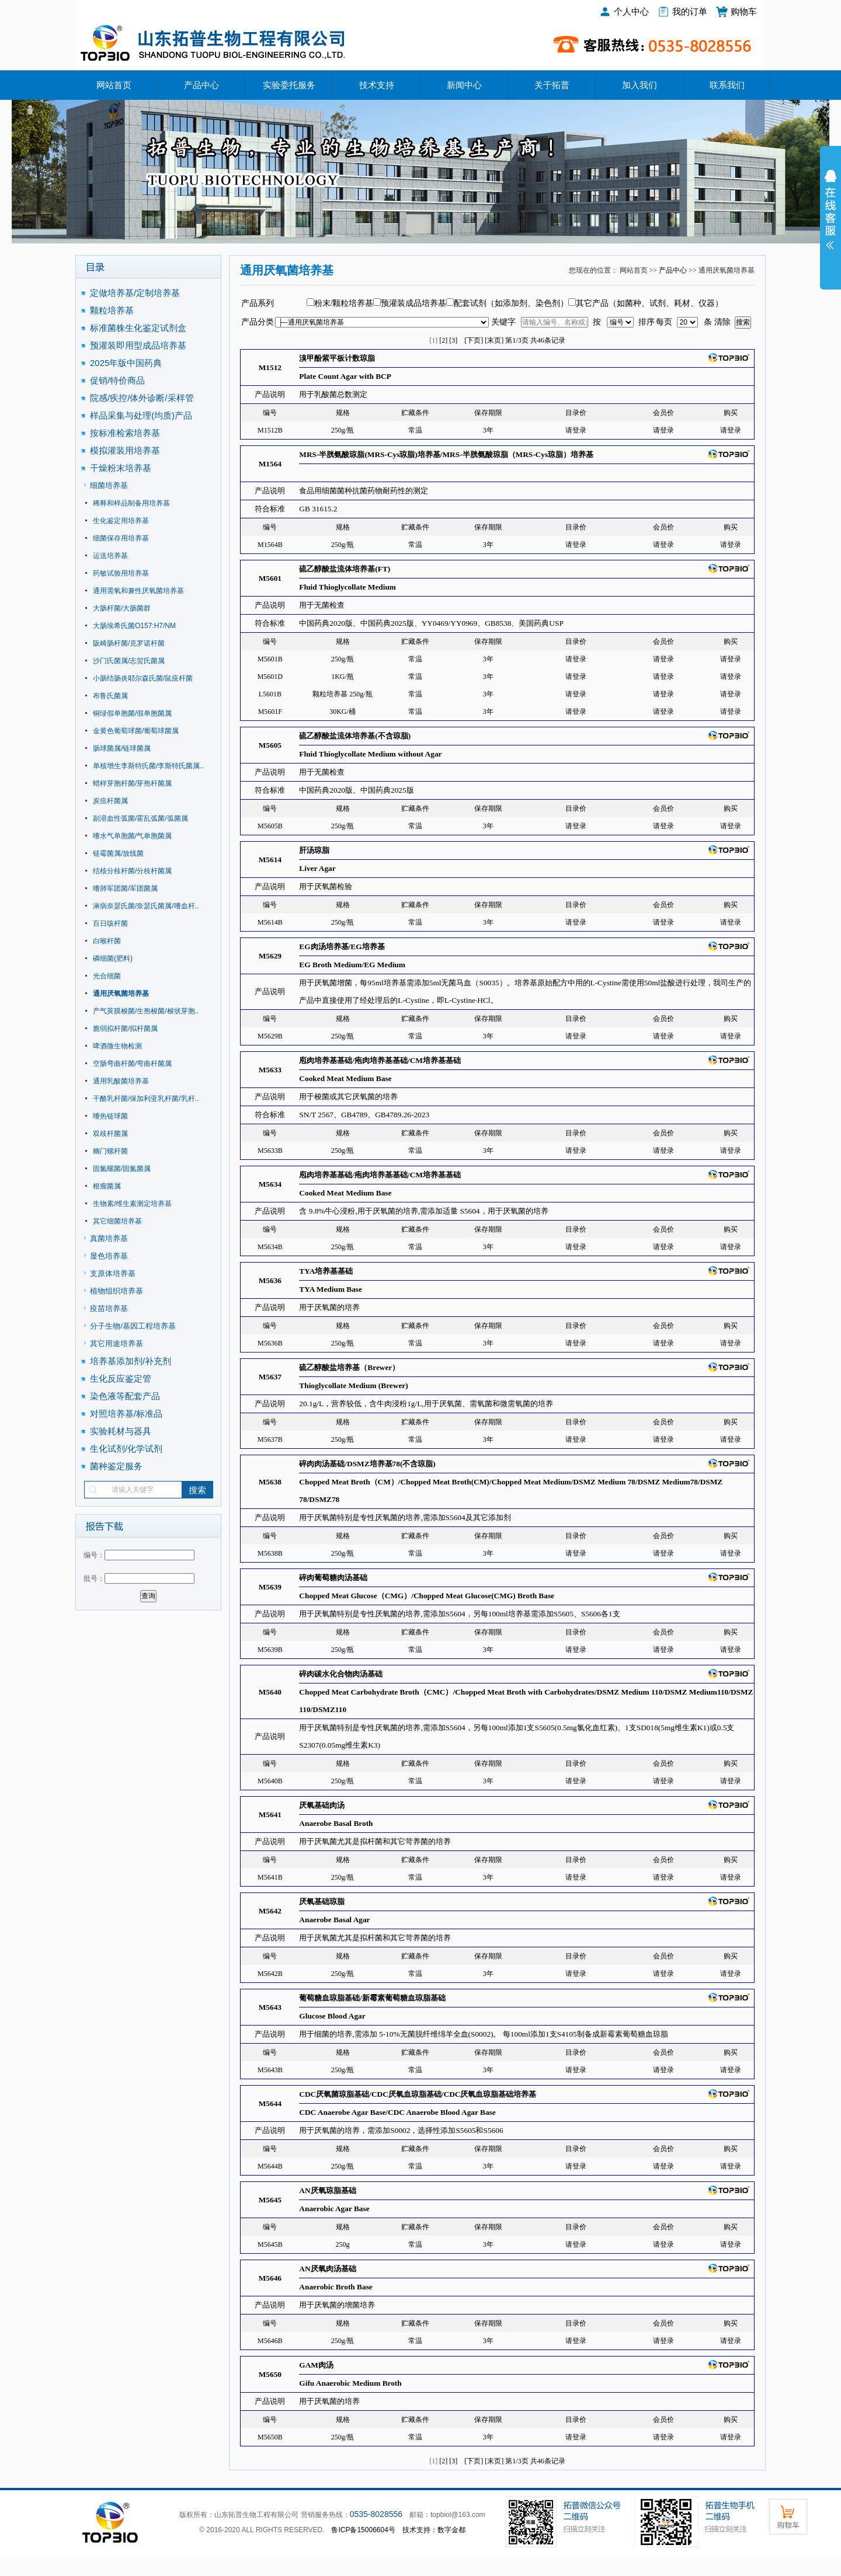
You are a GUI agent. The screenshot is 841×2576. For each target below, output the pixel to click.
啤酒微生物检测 (117, 1046)
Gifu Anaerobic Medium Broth (350, 2383)
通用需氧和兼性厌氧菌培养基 (138, 591)
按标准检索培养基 (125, 433)
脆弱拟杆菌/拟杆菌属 (125, 1028)
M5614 (270, 859)
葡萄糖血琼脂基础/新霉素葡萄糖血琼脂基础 (372, 1997)
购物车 (744, 11)
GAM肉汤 (316, 2365)
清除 (722, 322)
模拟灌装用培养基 (125, 450)
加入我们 (639, 85)
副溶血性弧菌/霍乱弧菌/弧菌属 (140, 818)
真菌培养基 (109, 1238)
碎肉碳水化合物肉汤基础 (341, 1673)
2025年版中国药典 (127, 363)
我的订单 (689, 11)
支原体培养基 (112, 1273)
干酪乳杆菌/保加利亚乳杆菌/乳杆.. (146, 1098)
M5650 (270, 2374)
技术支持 (376, 85)
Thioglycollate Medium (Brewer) (353, 1385)
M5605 (270, 745)
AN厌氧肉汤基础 (327, 2268)
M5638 (270, 1481)
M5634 (270, 1184)
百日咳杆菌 (110, 923)
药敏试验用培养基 (121, 573)
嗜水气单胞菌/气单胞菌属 (132, 836)
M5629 (270, 955)
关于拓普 (551, 85)
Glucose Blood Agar (332, 2016)
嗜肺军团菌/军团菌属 (125, 888)
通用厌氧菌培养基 (121, 993)
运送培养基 (110, 556)
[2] (443, 340)
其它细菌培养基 (117, 1221)
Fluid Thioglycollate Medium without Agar (370, 754)
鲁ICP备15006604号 (363, 2530)
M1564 (270, 463)
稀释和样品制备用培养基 (131, 503)
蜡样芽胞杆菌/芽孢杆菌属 (132, 783)
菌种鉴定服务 (116, 1466)
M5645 (270, 2199)
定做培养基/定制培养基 (136, 293)
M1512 (270, 367)
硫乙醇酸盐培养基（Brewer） (349, 1367)
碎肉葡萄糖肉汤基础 (333, 1577)
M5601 (270, 578)
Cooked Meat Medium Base (345, 1078)
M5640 (270, 1692)
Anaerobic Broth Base (335, 2286)
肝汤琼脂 (314, 850)
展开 (830, 217)
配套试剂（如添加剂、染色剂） (511, 303)
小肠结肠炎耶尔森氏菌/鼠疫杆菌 (143, 678)
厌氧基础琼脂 (322, 1901)
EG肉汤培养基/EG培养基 (341, 946)
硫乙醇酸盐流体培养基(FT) (344, 568)
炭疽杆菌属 (110, 801)
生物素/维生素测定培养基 (132, 1204)
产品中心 (201, 85)
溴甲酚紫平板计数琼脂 (337, 358)
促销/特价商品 (117, 380)
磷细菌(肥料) (113, 958)
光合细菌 (107, 976)
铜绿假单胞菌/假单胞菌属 (132, 713)
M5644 (270, 2103)
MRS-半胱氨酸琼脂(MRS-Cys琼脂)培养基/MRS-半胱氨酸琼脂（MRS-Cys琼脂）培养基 (446, 454)
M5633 (270, 1069)
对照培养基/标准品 (126, 1413)
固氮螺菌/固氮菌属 (122, 1169)
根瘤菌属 (107, 1186)
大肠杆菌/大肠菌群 (122, 608)
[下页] (473, 340)
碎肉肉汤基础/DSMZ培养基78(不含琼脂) (367, 1463)
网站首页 (113, 85)
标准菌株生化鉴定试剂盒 (138, 328)
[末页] (494, 340)
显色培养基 (109, 1256)
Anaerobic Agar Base (334, 2208)
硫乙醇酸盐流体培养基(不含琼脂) (355, 735)
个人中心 (631, 11)
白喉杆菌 (107, 941)
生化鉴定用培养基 (121, 521)
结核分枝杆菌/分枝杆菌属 (132, 871)
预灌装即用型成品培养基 (138, 345)
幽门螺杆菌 (110, 1151)
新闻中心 (464, 85)
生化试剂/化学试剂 (126, 1448)
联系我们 (727, 85)
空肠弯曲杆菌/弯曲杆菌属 (132, 1063)
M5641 (270, 1814)
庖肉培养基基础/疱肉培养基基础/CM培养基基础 (380, 1060)
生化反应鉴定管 (120, 1378)
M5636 (270, 1280)
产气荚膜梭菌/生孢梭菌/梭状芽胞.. (146, 1011)
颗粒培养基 (112, 310)
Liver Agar (317, 868)
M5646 (270, 2278)
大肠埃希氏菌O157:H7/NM (134, 626)
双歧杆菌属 (110, 1134)
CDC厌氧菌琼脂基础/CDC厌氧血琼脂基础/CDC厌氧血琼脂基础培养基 (417, 2094)
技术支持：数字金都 (433, 2530)
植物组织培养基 (116, 1291)
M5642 (270, 1910)
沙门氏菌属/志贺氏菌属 (129, 661)
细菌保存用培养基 (121, 538)
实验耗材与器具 (120, 1431)
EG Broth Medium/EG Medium (352, 964)
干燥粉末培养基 (120, 468)
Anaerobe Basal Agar (334, 1919)
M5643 (270, 2007)
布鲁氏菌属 (110, 696)
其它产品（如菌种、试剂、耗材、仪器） (649, 303)
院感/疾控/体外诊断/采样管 (142, 398)
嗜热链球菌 (110, 1116)
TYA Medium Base (330, 1289)
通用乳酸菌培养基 (121, 1081)
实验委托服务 (289, 85)
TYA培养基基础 (326, 1271)
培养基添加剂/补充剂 (130, 1361)
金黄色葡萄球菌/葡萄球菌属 (136, 731)
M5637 (270, 1376)
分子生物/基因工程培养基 (133, 1326)
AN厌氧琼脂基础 (327, 2190)
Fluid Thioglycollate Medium (347, 587)
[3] (453, 340)
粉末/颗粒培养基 (344, 303)
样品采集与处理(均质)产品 (141, 415)
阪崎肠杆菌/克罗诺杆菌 (129, 643)
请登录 (575, 430)
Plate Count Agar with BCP (345, 376)
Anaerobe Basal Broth (336, 1823)
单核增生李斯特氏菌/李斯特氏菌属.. (148, 766)
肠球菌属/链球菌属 (122, 748)
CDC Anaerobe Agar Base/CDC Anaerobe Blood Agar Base (397, 2112)
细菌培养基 (109, 485)
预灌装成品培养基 (413, 303)
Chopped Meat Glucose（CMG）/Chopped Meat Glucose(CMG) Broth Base (426, 1595)
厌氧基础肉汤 (322, 1805)
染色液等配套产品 (125, 1396)
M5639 (270, 1586)
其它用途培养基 (116, 1343)
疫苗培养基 (109, 1308)
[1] (433, 340)
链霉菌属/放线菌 (118, 853)
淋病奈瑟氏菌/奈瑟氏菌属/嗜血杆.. (146, 906)
